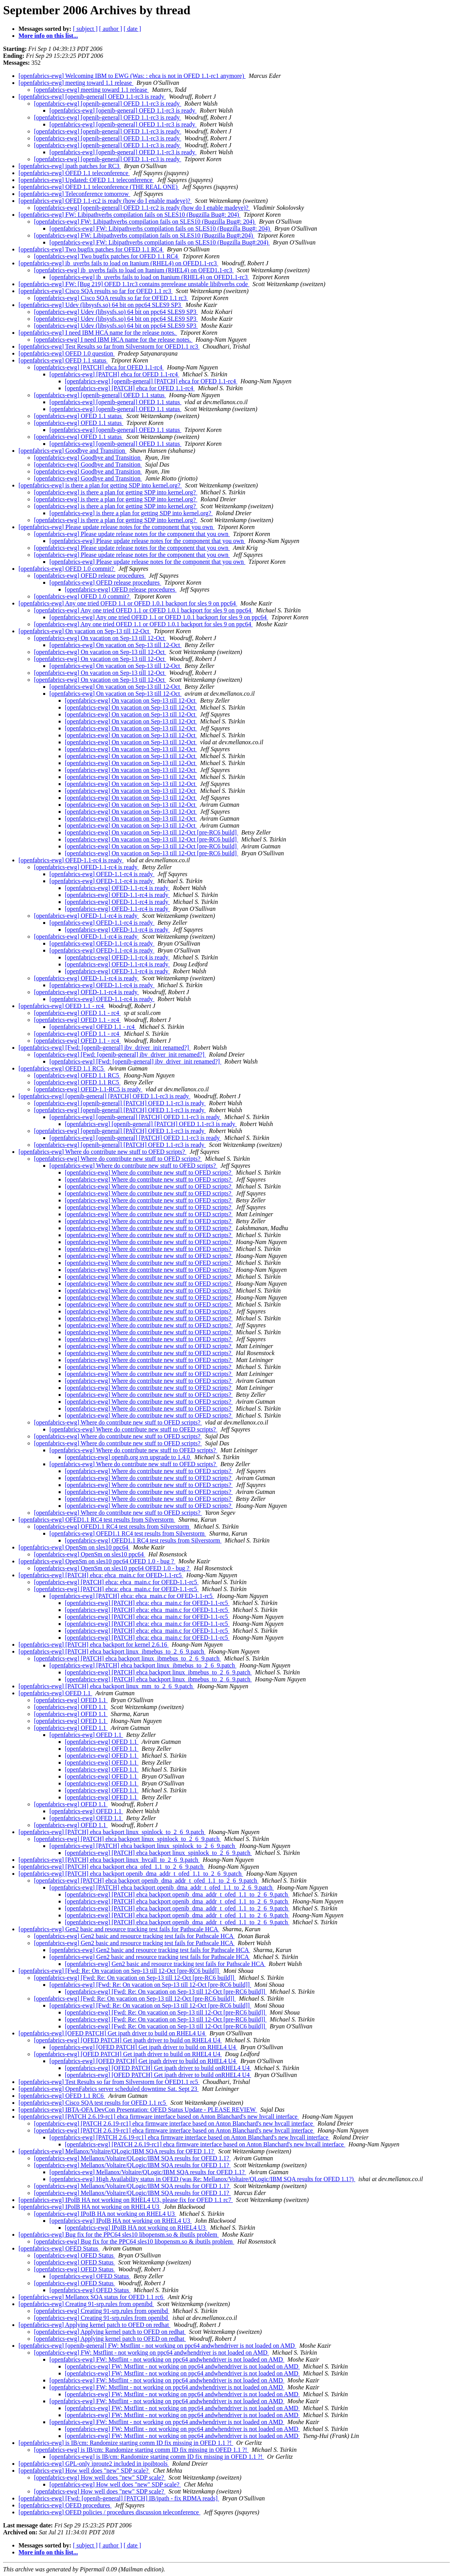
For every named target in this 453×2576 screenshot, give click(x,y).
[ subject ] (85, 28)
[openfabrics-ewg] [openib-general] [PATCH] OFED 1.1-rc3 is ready (105, 1096)
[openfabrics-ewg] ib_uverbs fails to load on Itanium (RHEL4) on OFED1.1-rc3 (118, 263)
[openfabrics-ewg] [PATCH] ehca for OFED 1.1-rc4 (99, 367)
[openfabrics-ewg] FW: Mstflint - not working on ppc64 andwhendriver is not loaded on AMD (151, 2352)
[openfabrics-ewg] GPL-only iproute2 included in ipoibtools (94, 2463)
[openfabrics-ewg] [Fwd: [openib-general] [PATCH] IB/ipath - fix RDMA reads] (119, 2498)
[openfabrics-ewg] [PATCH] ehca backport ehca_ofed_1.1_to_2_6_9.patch (112, 1866)
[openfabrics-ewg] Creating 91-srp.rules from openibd (86, 2304)
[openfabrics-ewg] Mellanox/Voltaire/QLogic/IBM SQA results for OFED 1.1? (117, 2151)
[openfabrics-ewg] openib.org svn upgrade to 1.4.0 (128, 1457)
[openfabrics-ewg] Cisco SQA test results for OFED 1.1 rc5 (93, 2102)
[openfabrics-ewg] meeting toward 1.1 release (76, 82)
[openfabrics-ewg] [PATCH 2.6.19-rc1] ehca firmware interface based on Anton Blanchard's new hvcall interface (159, 2116)
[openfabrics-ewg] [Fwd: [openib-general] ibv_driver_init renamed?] (105, 1047)
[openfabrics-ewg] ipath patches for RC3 (70, 166)
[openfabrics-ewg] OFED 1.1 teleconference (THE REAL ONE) (99, 187)
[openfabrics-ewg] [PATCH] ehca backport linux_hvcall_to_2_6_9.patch (109, 1859)
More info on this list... (48, 35)
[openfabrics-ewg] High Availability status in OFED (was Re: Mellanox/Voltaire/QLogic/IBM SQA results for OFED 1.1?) (202, 2179)
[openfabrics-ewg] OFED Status (59, 2248)
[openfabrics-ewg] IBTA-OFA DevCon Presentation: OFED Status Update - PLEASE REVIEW (138, 2109)
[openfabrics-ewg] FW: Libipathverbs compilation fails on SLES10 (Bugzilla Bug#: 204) (129, 214)
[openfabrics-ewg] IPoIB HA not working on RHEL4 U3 (90, 2206)
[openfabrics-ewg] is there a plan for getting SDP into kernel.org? (100, 485)
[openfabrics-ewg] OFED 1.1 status (63, 360)
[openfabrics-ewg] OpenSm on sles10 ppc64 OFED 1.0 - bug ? (97, 1561)
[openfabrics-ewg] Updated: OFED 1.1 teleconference (86, 180)
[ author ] (110, 28)
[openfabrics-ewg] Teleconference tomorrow (74, 194)
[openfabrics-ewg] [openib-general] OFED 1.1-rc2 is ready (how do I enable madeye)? (142, 207)
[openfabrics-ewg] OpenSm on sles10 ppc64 (74, 1547)
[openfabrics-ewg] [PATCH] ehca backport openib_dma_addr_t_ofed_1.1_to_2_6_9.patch (131, 1873)
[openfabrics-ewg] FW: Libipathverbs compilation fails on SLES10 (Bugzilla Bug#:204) (144, 235)
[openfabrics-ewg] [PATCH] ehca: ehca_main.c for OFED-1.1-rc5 (101, 1575)
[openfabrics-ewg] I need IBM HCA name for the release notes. (98, 332)
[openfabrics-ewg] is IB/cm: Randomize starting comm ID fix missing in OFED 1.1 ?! (126, 2442)
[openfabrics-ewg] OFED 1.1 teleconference (74, 173)
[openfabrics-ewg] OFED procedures (65, 2505)
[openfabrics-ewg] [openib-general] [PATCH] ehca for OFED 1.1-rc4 (151, 381)
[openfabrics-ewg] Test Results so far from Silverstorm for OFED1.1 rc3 (109, 346)
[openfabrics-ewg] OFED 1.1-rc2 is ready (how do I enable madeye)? (105, 200)
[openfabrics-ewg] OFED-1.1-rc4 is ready (71, 860)
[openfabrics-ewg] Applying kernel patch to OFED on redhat (95, 2324)
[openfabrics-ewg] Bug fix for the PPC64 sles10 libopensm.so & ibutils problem (119, 2234)
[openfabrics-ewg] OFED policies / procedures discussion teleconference (109, 2512)
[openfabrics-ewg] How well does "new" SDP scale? (84, 2470)
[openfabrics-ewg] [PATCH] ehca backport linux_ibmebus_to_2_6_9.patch (112, 1651)
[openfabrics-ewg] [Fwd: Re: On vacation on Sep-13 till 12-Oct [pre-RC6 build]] (119, 1970)
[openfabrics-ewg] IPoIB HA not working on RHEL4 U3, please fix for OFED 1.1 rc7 (126, 2200)
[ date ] (132, 28)
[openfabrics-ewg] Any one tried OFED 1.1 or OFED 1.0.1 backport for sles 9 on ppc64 (128, 603)
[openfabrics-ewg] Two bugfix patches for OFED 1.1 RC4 (91, 249)
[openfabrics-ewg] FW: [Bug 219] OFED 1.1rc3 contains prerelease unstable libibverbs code (134, 284)
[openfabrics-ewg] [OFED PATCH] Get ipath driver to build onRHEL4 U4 (158, 2068)
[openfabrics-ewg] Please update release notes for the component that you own (117, 527)
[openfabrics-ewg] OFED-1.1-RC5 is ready (88, 1089)
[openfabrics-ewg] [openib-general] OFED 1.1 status (100, 395)
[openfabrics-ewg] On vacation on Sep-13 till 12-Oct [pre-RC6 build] (151, 832)
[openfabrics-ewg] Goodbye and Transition (73, 450)
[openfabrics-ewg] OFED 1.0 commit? (67, 568)
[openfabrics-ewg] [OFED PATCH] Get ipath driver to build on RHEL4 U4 (112, 2033)
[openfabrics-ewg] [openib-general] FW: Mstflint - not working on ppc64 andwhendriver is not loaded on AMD (157, 2345)
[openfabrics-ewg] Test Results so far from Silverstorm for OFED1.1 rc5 (109, 2082)
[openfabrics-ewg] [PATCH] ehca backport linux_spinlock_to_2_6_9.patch (112, 1832)
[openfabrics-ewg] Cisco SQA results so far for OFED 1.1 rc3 (95, 291)
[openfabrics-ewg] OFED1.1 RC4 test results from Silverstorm (97, 1519)
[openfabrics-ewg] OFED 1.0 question (67, 353)
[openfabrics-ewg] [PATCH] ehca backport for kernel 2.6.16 (94, 1644)
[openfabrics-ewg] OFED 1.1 (55, 1693)
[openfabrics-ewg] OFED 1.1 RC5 (62, 1068)
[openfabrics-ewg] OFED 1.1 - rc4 (62, 1006)
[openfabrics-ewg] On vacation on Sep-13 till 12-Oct (85, 631)
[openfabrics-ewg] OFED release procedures (90, 575)
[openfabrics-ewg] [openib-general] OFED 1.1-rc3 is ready (92, 96)
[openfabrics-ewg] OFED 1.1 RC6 (62, 2095)
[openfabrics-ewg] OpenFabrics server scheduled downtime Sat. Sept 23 (109, 2088)
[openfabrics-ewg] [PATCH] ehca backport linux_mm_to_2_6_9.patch (106, 1686)
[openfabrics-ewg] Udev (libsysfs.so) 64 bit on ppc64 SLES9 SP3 (101, 305)
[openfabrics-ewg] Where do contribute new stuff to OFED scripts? (102, 1151)
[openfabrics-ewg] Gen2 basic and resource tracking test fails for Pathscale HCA (119, 1929)
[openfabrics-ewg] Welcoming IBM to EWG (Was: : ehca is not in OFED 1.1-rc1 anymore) (132, 75)
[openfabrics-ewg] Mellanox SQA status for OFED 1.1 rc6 (92, 2297)
